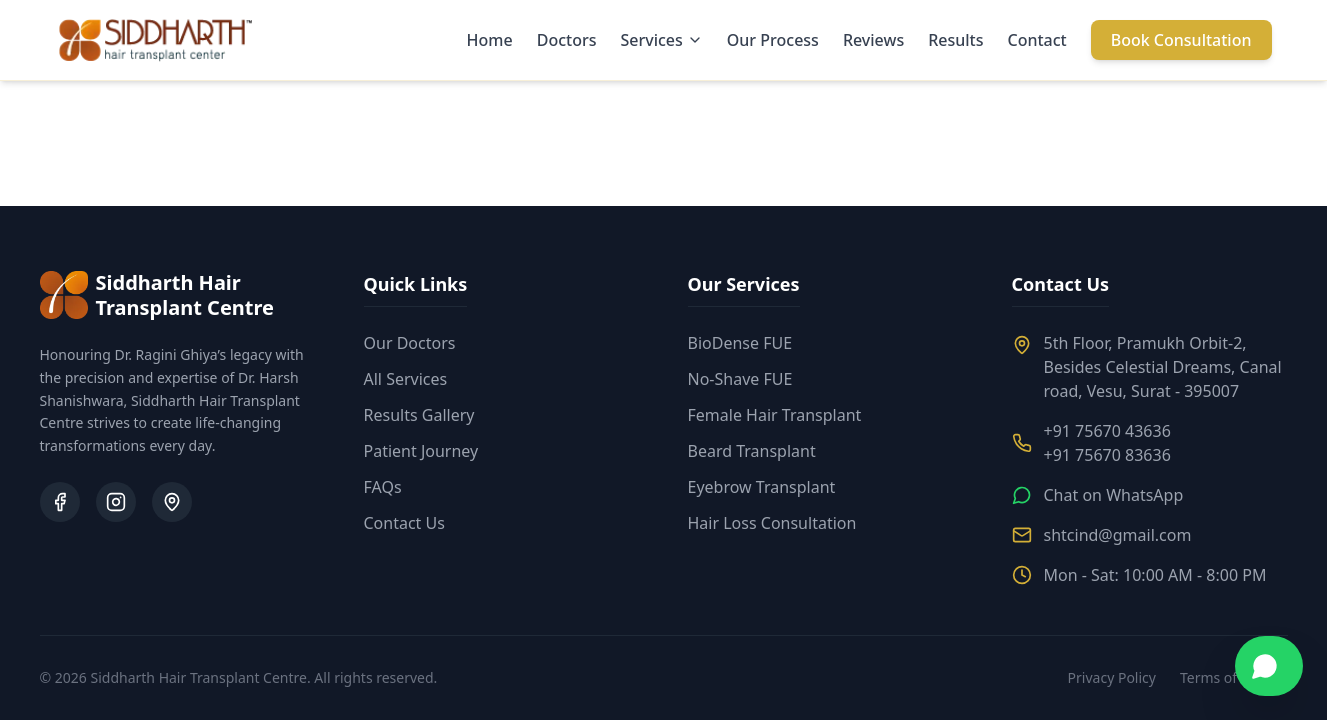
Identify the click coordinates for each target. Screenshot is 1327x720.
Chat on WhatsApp (1114, 495)
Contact (1037, 40)
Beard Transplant (752, 451)
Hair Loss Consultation (772, 523)
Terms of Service (1234, 677)
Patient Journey (421, 451)
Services (661, 40)
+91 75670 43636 (1107, 431)
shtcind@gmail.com (1118, 535)
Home (490, 40)
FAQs (383, 487)
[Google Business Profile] (172, 502)
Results (955, 40)
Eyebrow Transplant (762, 487)
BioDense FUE (740, 343)
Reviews (873, 40)
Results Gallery (419, 415)
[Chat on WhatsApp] (1269, 666)
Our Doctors (410, 343)
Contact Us (404, 523)
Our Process (773, 40)
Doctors (567, 40)
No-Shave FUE (740, 379)
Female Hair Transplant (775, 415)
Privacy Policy (1112, 677)
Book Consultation (1181, 40)
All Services (406, 379)
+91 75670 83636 (1107, 455)
